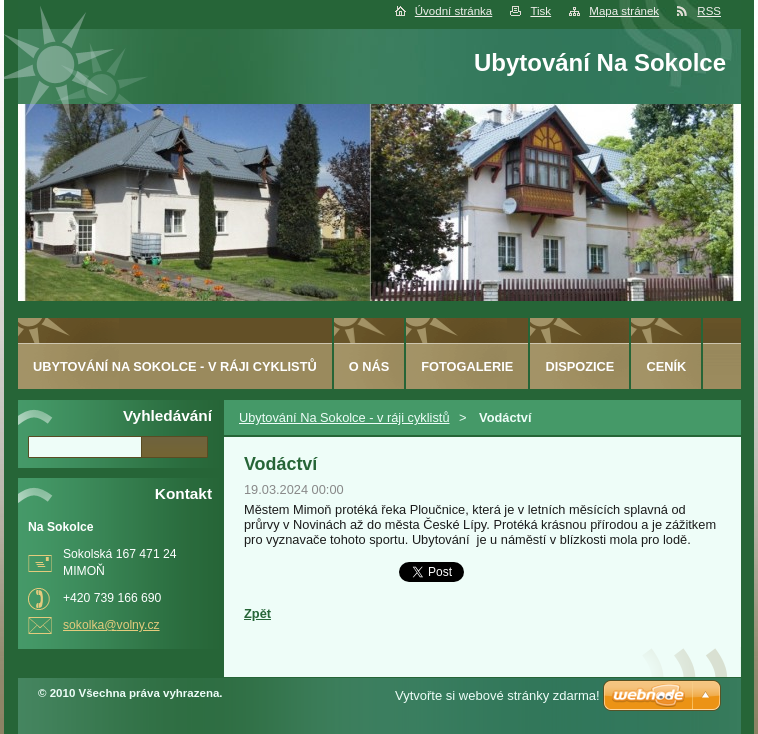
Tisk (540, 11)
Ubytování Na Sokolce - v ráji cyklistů (344, 417)
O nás (369, 366)
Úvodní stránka (453, 11)
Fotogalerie (467, 366)
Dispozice (579, 366)
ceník (666, 366)
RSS (709, 11)
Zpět (257, 613)
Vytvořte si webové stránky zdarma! (497, 695)
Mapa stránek (624, 11)
